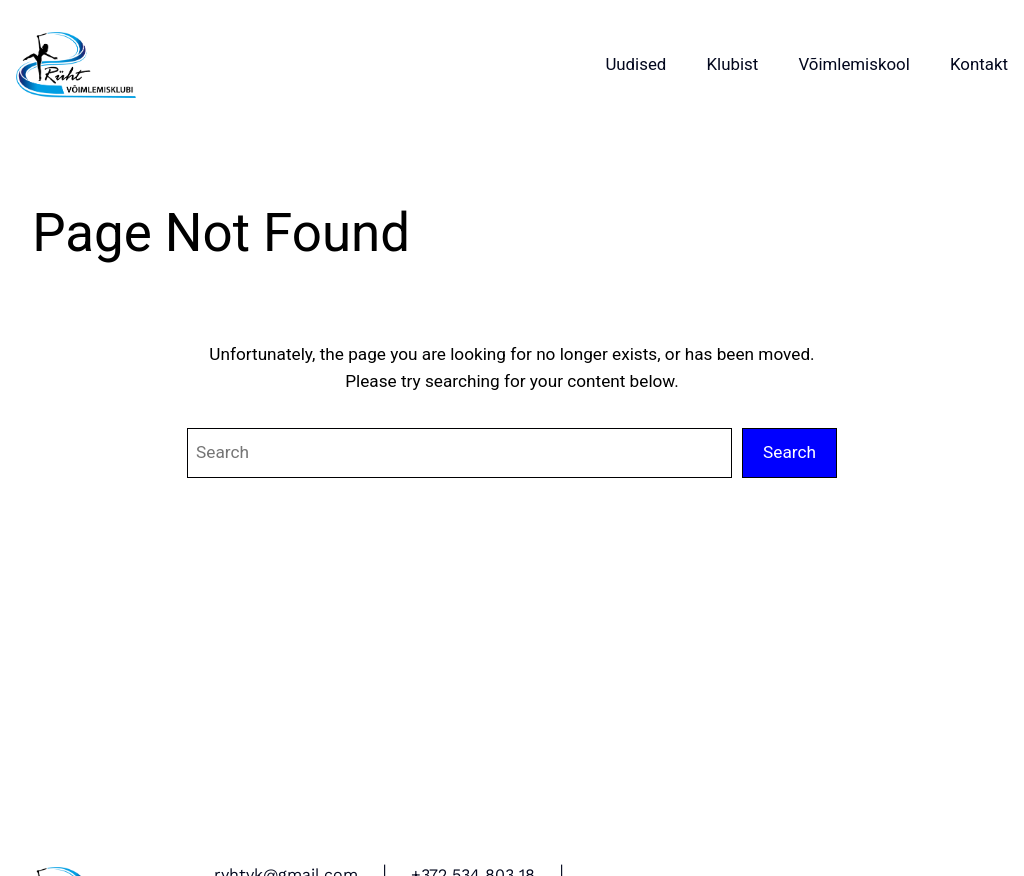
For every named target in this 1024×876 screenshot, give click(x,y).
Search (789, 452)
